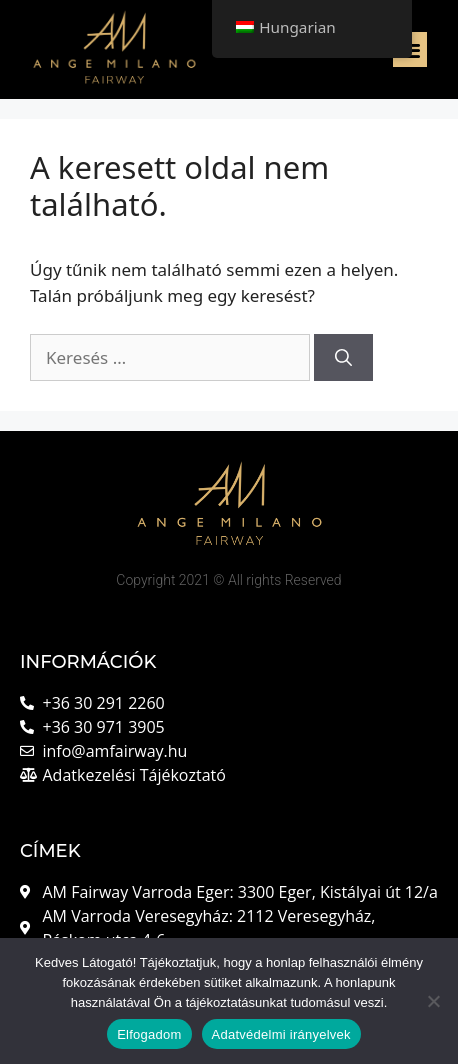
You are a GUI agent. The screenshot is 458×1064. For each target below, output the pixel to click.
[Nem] (433, 1001)
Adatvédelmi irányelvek (281, 1034)
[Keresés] (343, 358)
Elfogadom (149, 1034)
